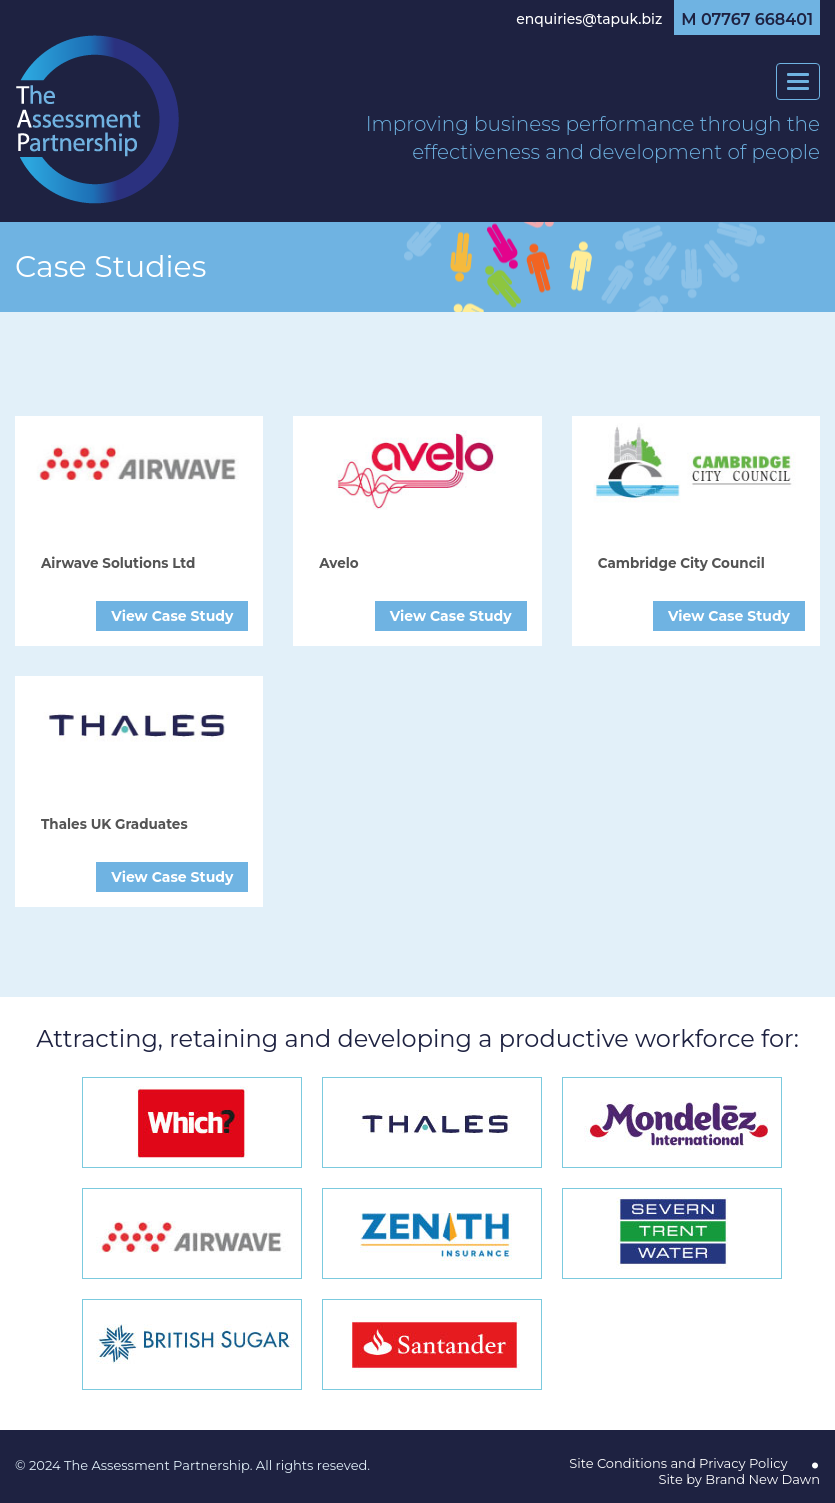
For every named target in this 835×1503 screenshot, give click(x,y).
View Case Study (172, 616)
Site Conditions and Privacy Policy (678, 1463)
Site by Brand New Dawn (739, 1479)
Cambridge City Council (681, 563)
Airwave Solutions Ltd (118, 563)
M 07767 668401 (747, 20)
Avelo (338, 563)
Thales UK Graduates (114, 824)
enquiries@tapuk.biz (589, 19)
